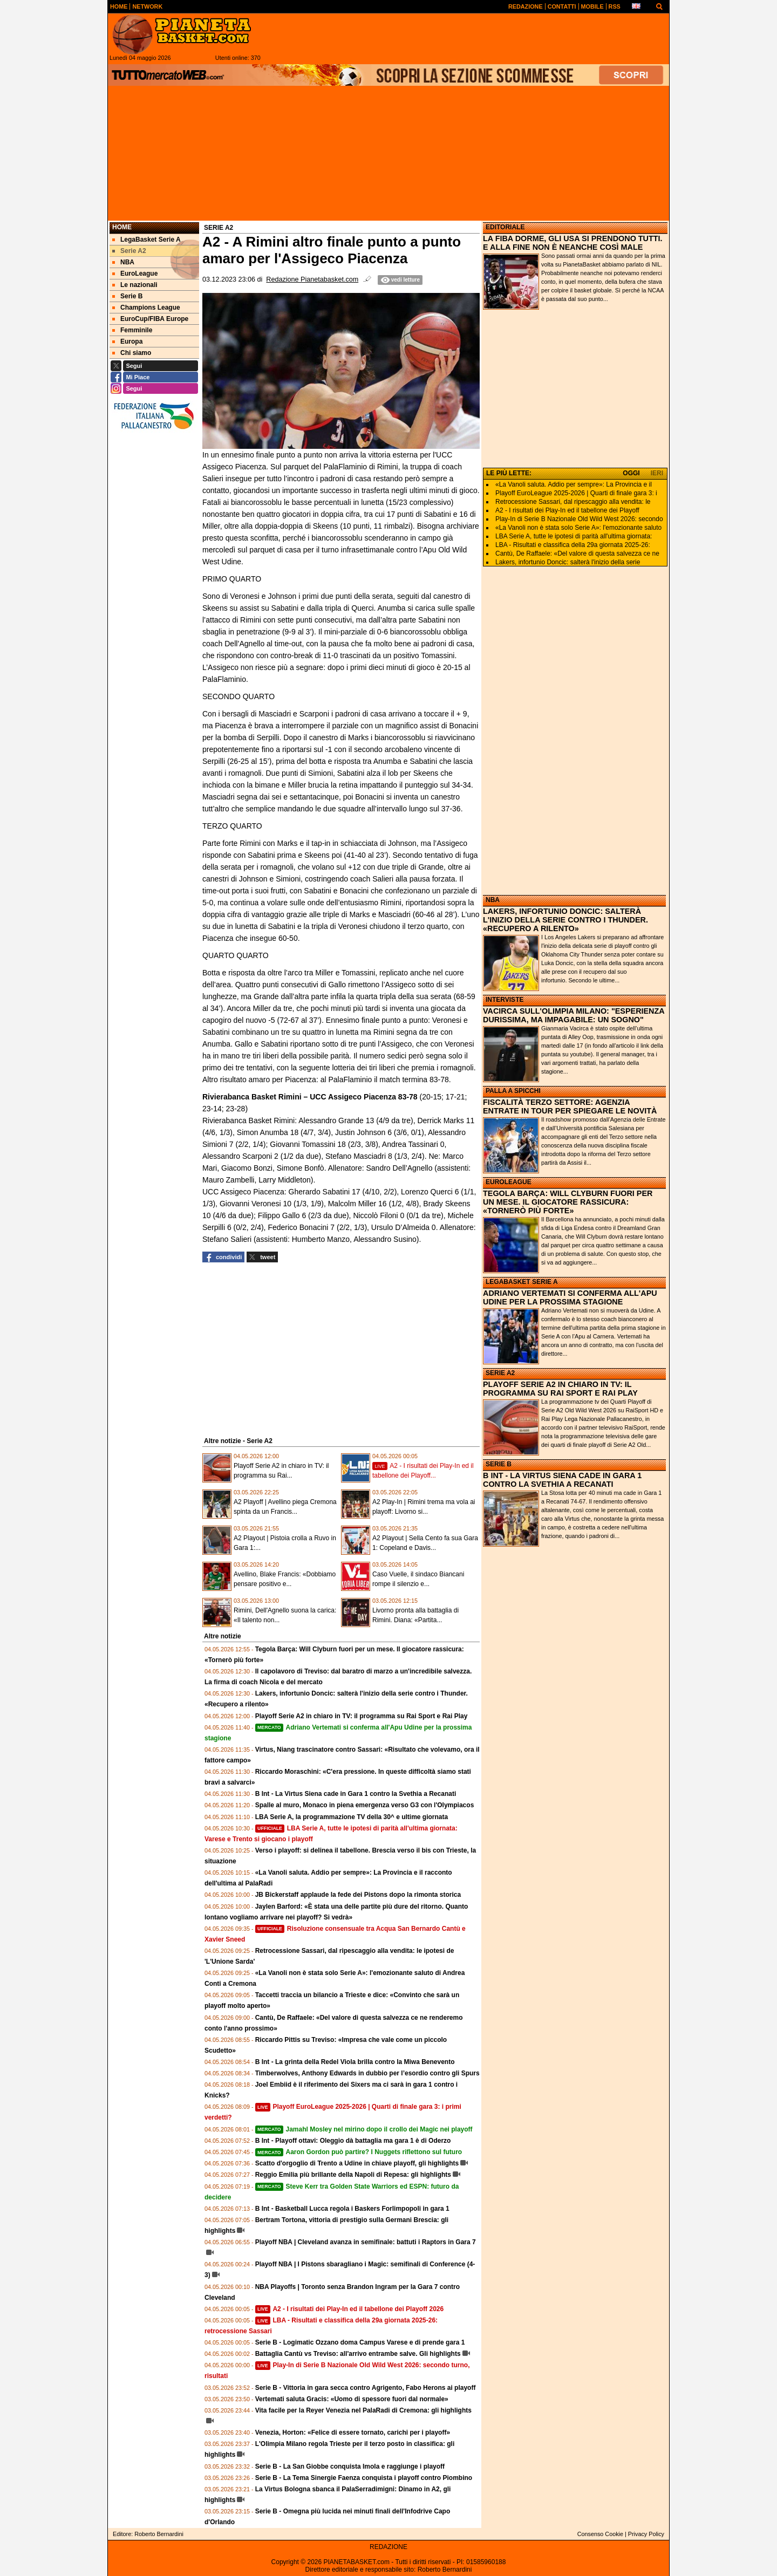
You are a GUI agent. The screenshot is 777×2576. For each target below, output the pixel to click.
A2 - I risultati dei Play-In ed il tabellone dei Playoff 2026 (349, 2309)
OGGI (631, 473)
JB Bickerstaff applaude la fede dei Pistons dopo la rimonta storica (358, 1894)
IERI (657, 473)
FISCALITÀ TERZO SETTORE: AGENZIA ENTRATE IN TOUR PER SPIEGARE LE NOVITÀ (570, 1106)
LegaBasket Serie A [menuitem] (146, 239)
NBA (493, 900)
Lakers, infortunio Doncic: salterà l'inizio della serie (567, 562)
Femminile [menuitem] (132, 330)
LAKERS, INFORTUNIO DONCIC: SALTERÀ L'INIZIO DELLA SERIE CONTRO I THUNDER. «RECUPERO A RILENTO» (565, 920)
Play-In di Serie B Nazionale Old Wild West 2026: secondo (579, 519)
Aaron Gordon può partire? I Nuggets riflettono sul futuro (358, 2152)
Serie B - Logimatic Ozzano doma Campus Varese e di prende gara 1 (360, 2342)
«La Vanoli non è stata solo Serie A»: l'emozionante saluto (578, 527)
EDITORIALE (505, 227)
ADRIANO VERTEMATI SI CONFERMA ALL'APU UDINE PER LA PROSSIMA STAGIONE (570, 1297)
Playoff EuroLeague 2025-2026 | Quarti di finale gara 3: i (576, 493)
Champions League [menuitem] (146, 307)
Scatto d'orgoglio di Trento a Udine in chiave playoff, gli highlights (357, 2163)
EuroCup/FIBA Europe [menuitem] (150, 319)
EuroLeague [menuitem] (135, 273)
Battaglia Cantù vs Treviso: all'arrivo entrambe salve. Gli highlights (358, 2354)
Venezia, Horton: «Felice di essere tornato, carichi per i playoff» (352, 2432)
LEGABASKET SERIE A (522, 1282)
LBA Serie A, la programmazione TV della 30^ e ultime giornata (351, 1817)
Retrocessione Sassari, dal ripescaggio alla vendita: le (573, 501)
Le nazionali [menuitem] (135, 285)
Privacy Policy (646, 2534)
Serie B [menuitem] (127, 296)
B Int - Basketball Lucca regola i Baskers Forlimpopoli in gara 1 (352, 2208)
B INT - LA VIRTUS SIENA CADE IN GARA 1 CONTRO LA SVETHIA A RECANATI (562, 1479)
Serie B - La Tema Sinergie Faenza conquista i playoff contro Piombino (364, 2478)
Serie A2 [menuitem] (129, 251)
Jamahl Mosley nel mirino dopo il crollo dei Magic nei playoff (364, 2129)
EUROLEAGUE (508, 1182)
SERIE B (499, 1464)
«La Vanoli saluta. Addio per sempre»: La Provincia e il (573, 484)
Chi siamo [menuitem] (131, 353)
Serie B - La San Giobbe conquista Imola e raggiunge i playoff (350, 2466)
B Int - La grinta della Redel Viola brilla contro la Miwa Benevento (355, 2062)
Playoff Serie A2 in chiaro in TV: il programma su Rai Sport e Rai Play (361, 1716)
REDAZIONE (388, 2547)
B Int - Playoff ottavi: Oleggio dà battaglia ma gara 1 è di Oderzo (353, 2140)
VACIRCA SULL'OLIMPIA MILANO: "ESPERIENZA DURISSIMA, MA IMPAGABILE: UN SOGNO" (573, 1015)
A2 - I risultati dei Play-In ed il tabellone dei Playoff (567, 510)
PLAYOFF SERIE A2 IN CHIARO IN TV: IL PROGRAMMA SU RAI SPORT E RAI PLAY (560, 1388)
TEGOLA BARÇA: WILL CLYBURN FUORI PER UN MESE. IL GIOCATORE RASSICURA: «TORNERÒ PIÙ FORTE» (567, 1202)
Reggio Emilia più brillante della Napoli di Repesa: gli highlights (353, 2174)
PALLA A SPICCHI (513, 1091)
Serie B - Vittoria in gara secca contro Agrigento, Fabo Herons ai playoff (365, 2387)
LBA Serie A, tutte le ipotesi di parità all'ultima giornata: (573, 536)
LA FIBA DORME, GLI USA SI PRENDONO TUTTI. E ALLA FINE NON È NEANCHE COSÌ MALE (573, 242)
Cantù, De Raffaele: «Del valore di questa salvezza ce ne (577, 553)
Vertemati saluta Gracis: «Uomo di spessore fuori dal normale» (351, 2399)
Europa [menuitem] (127, 341)
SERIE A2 (500, 1373)
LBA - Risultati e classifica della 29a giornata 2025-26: (572, 545)
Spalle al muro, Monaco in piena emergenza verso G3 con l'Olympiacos (364, 1805)
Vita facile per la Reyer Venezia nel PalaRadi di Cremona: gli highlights (363, 2410)
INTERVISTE (504, 999)
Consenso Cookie (600, 2534)
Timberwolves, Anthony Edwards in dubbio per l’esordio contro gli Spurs (367, 2073)
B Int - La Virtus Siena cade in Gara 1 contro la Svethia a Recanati (355, 1794)
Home (122, 227)
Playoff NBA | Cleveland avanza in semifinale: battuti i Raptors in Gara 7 (365, 2242)
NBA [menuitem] (123, 262)
